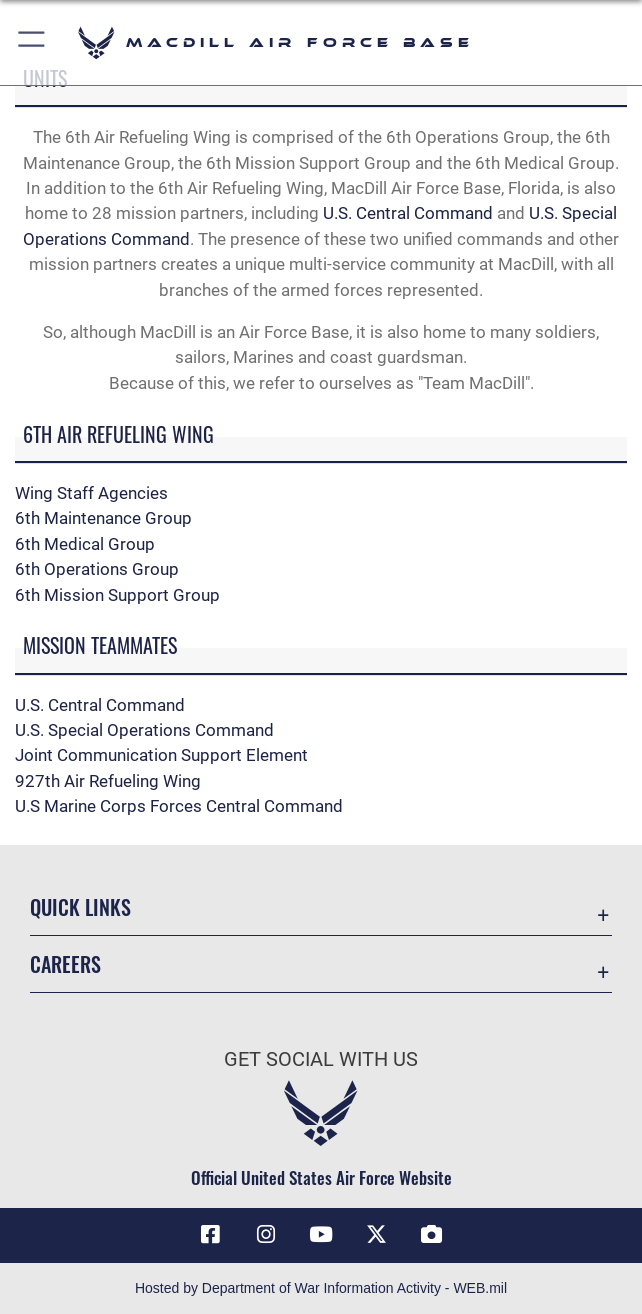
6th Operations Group (97, 569)
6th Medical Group (85, 544)
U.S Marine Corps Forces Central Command (179, 806)
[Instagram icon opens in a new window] (266, 1235)
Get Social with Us (321, 1059)
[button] (32, 42)
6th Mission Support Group (117, 595)
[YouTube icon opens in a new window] (321, 1235)
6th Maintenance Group (103, 518)
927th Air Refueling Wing (108, 781)
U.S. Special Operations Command (144, 730)
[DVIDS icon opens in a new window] (432, 1235)
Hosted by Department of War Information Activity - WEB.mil (321, 1288)
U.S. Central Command (408, 213)
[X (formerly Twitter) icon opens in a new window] (376, 1235)
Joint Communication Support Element (161, 755)
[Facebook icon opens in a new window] (210, 1235)
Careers (65, 964)
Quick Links (80, 907)
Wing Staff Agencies (91, 493)
